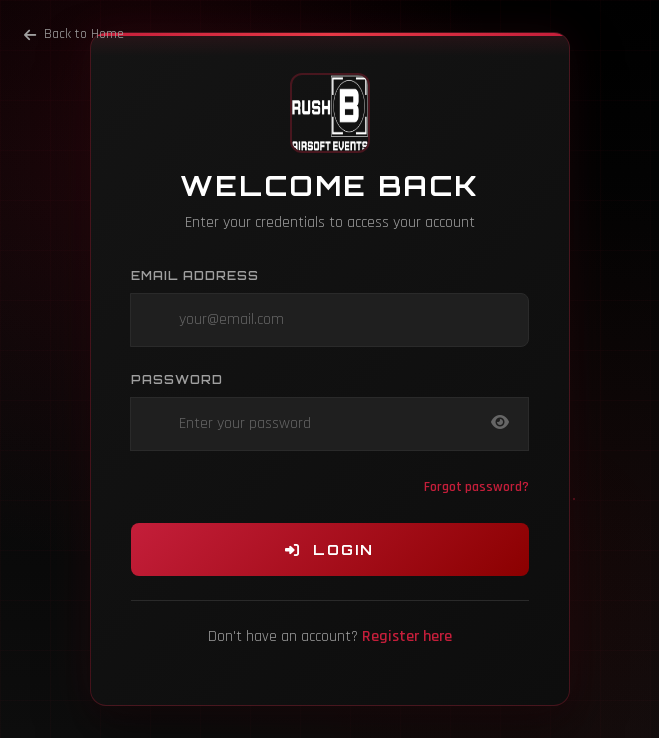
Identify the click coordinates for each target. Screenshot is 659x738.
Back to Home (74, 34)
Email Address (195, 275)
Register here (407, 636)
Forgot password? (476, 487)
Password (177, 379)
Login (329, 549)
